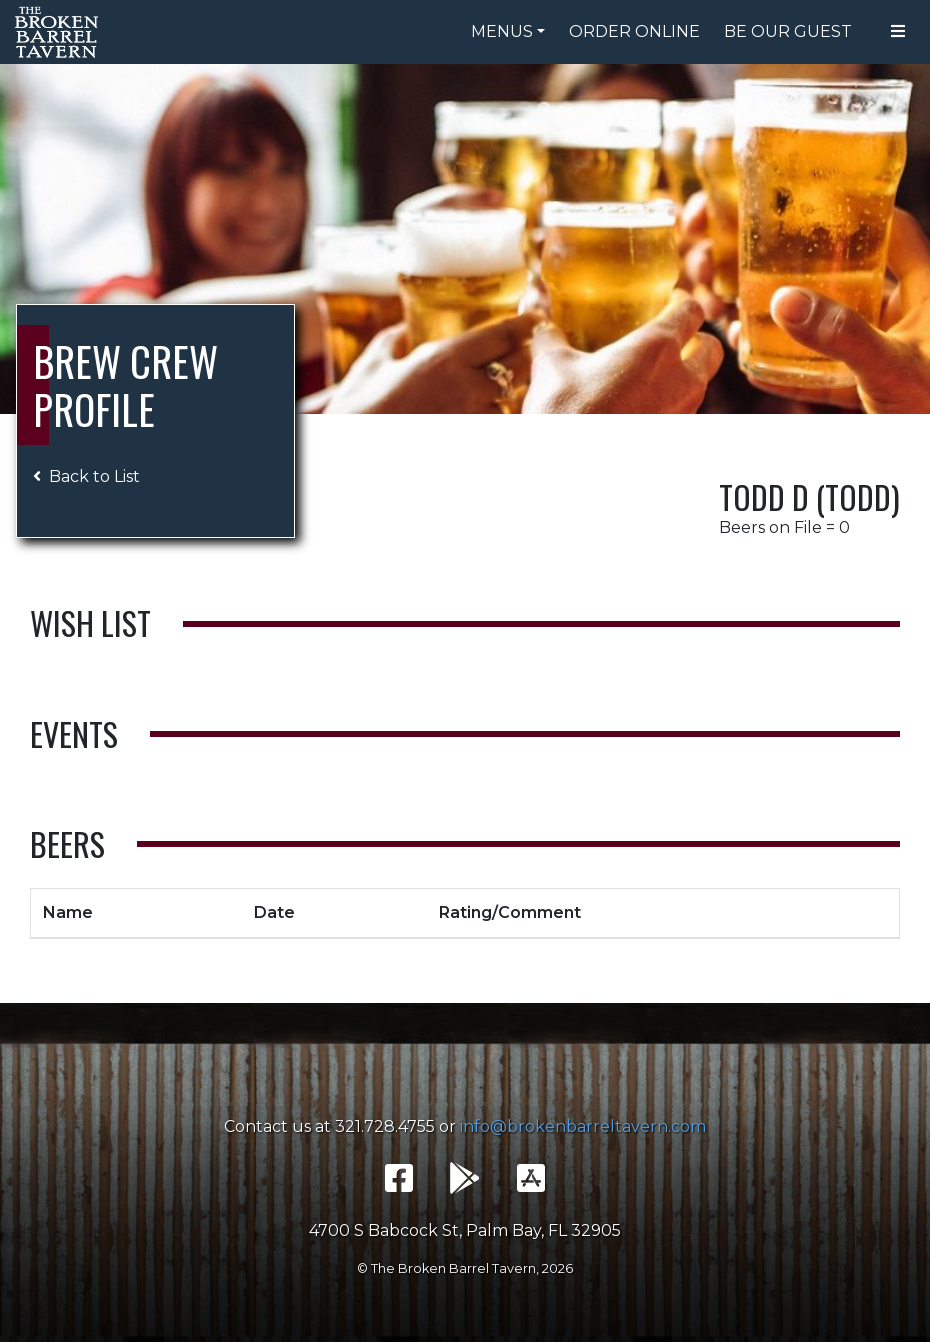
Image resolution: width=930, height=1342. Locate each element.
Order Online (634, 31)
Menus (502, 31)
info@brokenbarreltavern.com (583, 1126)
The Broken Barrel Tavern (60, 32)
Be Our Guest (788, 31)
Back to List (86, 476)
